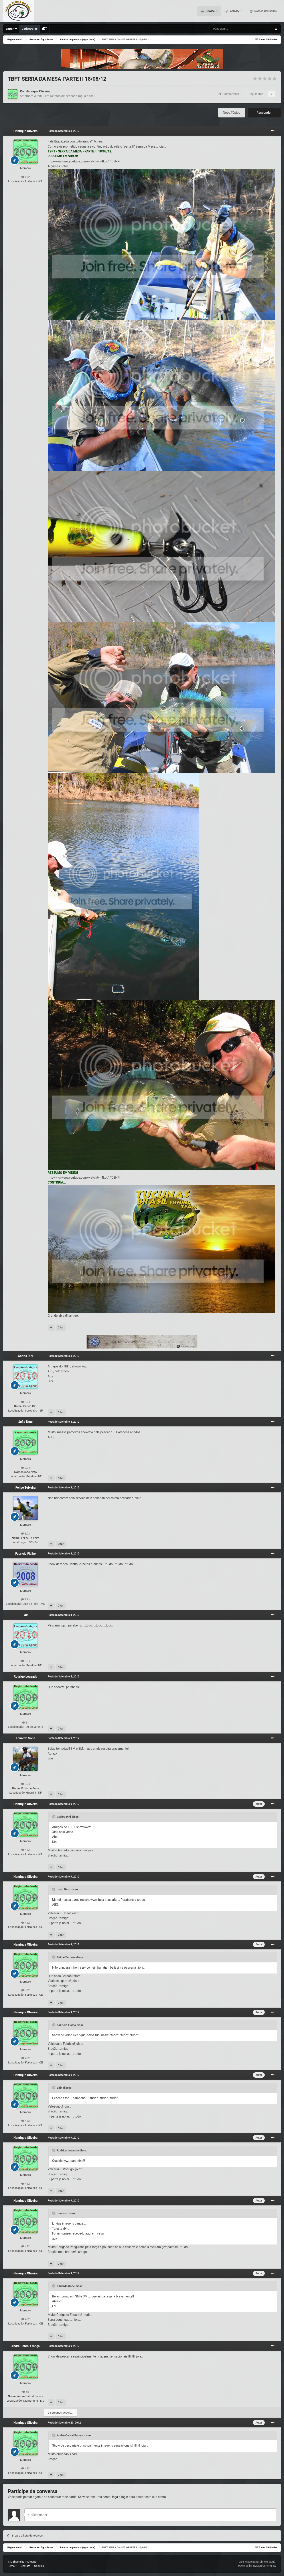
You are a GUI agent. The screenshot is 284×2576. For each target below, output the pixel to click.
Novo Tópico (231, 112)
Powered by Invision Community (257, 2565)
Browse (210, 11)
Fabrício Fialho (25, 1553)
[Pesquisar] (229, 29)
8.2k (25, 1533)
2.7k (25, 1784)
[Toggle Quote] (54, 1816)
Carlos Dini (25, 1356)
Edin (25, 1615)
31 (25, 1722)
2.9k (25, 1599)
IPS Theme (14, 2561)
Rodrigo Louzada (25, 1676)
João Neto (25, 1422)
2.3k (25, 1402)
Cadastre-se (29, 28)
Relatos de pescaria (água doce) (72, 96)
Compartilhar (229, 94)
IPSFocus (30, 2561)
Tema (12, 2566)
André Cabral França (25, 2346)
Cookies (39, 2566)
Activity (234, 11)
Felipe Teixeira (25, 1487)
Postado (63, 131)
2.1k (25, 1661)
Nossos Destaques (265, 11)
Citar (60, 1327)
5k (25, 2391)
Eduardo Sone (25, 1738)
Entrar (11, 29)
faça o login (120, 2497)
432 (25, 177)
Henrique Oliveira (38, 91)
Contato (25, 2566)
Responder (264, 112)
